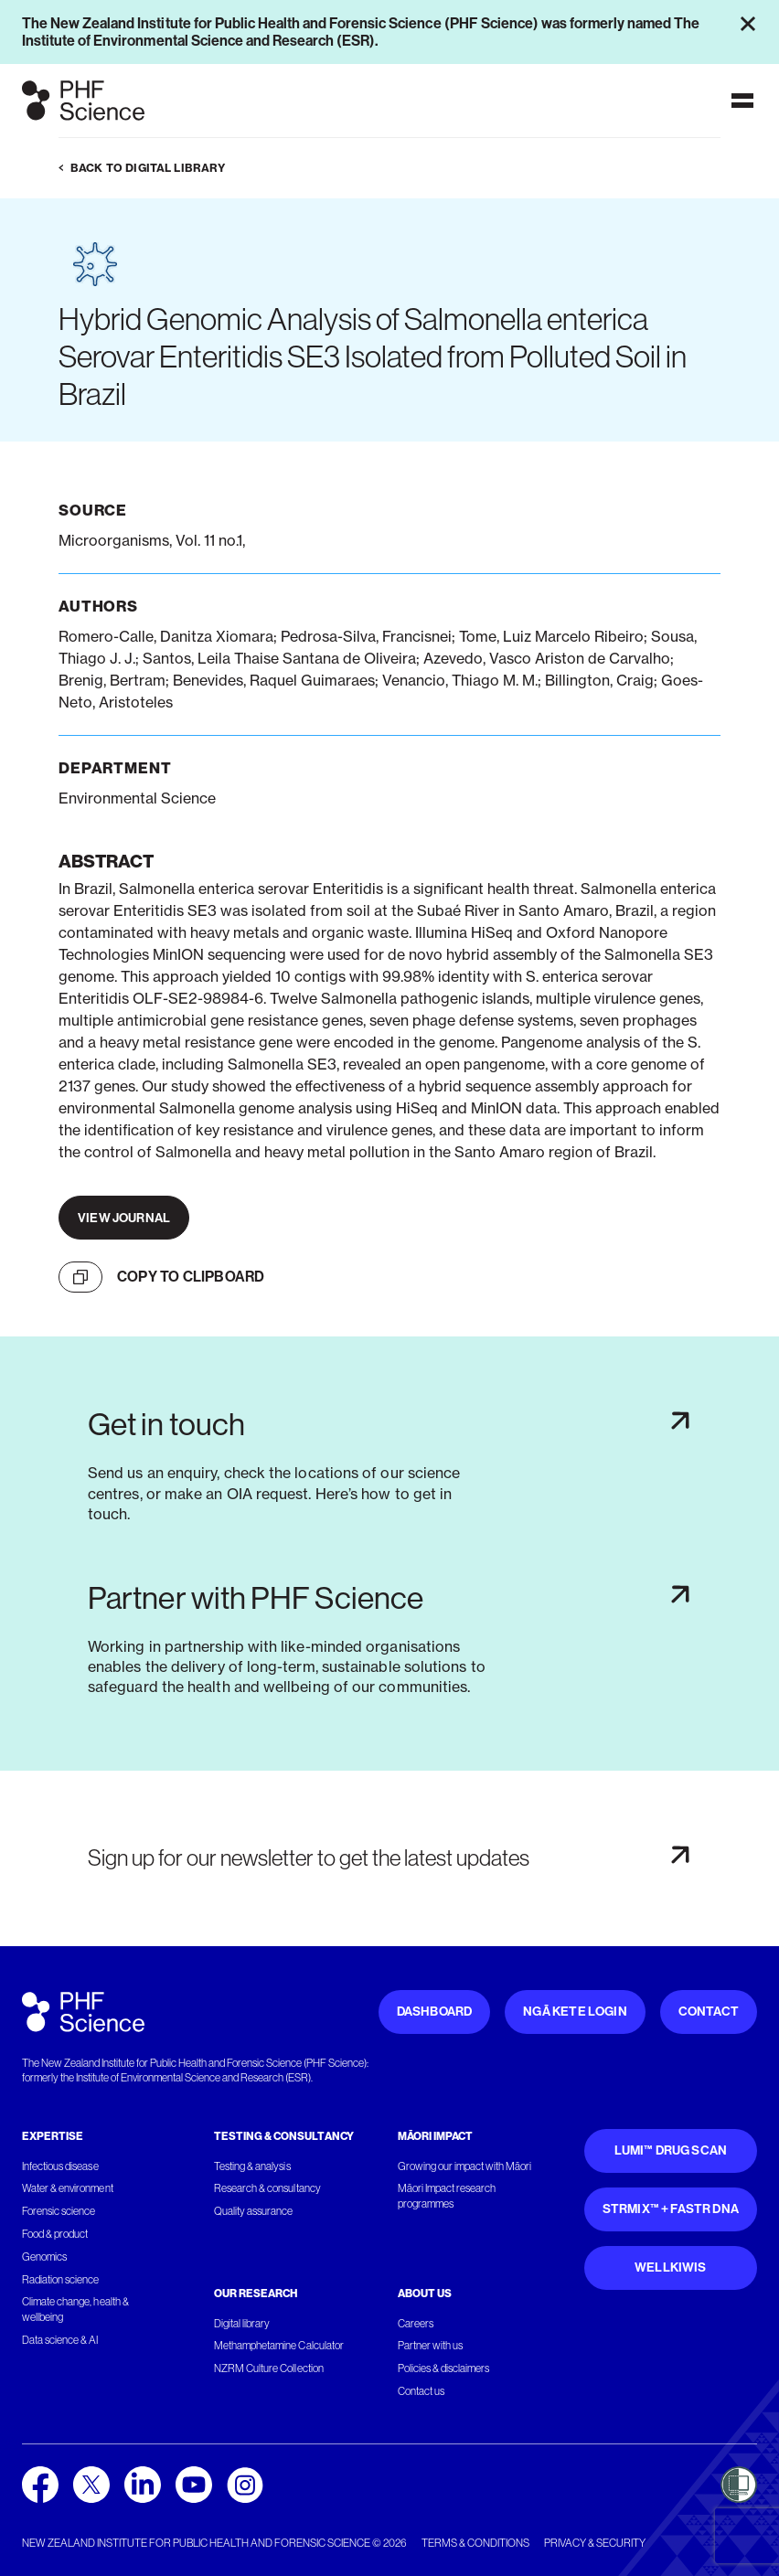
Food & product (55, 2234)
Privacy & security (595, 2543)
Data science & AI (60, 2340)
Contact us (421, 2391)
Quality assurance (253, 2211)
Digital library (242, 2323)
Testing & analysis (252, 2166)
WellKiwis (671, 2267)
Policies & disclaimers (444, 2368)
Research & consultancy (267, 2188)
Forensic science (58, 2211)
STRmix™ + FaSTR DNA (671, 2209)
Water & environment (67, 2188)
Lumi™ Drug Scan (671, 2150)
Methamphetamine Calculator (279, 2345)
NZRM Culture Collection (269, 2368)
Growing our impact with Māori (465, 2166)
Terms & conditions (475, 2543)
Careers (415, 2323)
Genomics (44, 2257)
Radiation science (61, 2279)
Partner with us (430, 2345)
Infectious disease (60, 2166)
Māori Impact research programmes (447, 2196)
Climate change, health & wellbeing (75, 2309)
